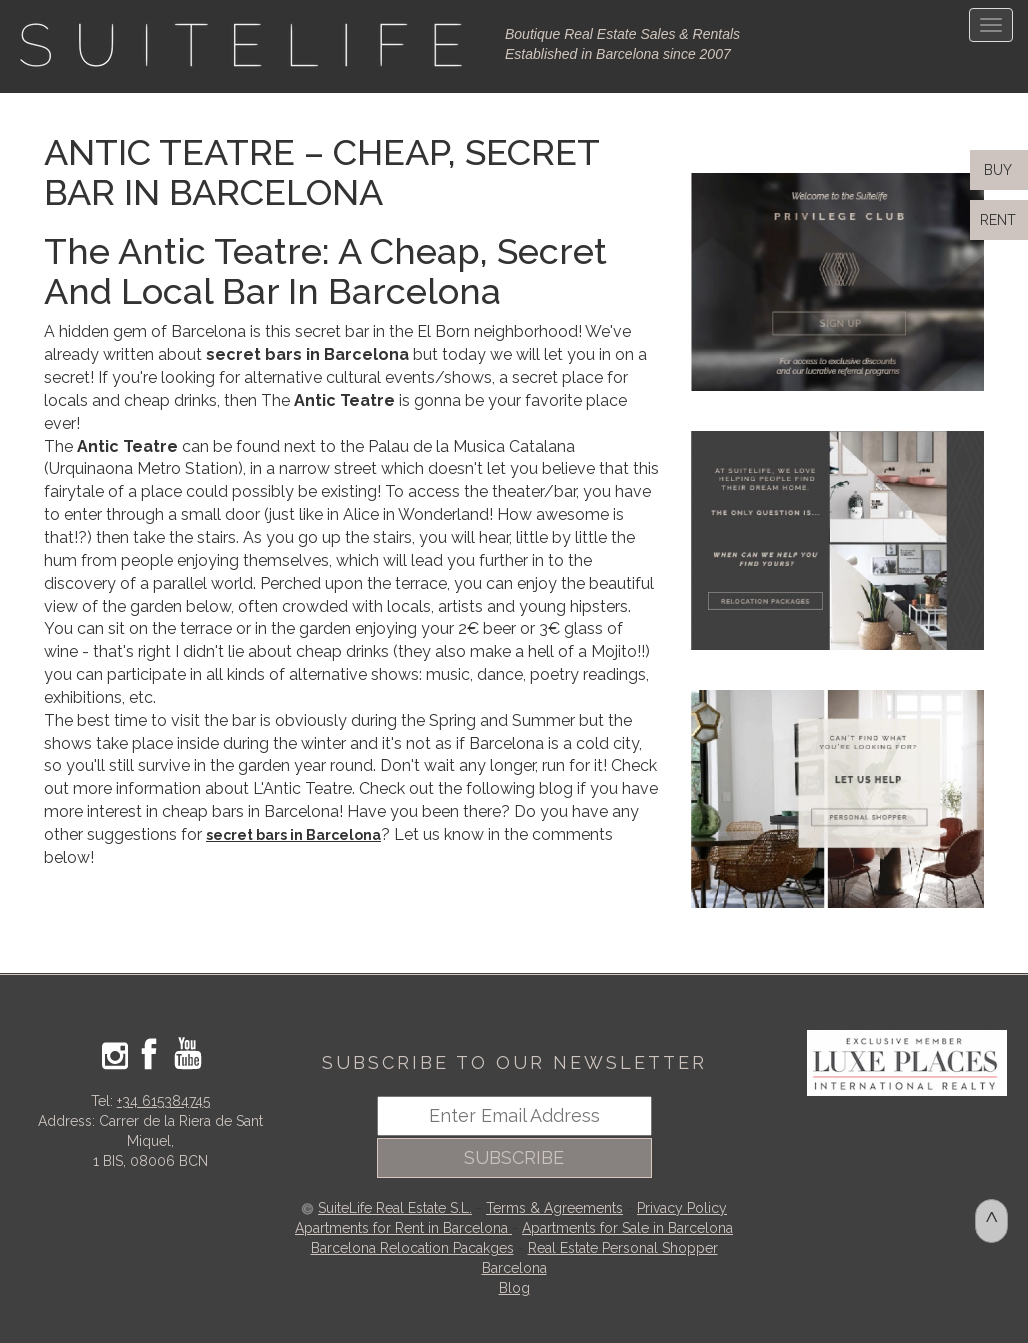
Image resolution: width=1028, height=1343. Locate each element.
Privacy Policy (682, 1208)
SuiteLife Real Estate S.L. (395, 1208)
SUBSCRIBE (514, 1157)
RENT (1002, 220)
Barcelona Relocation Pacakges (412, 1248)
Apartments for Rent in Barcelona (403, 1228)
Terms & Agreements (554, 1208)
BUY (996, 170)
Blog (514, 1288)
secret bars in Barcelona (293, 835)
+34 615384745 (163, 1101)
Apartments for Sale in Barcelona (627, 1228)
